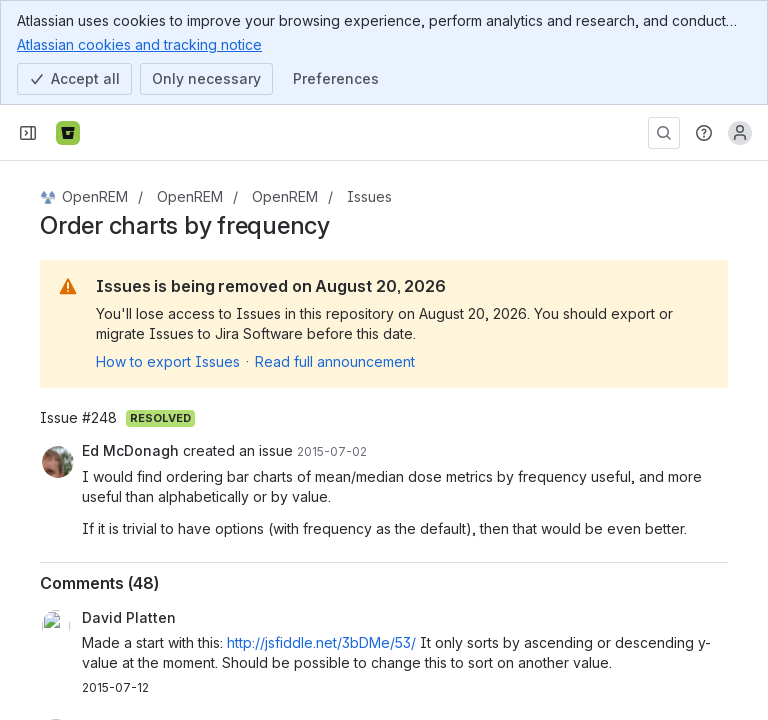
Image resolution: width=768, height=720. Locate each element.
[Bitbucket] (68, 133)
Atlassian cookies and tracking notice (139, 44)
